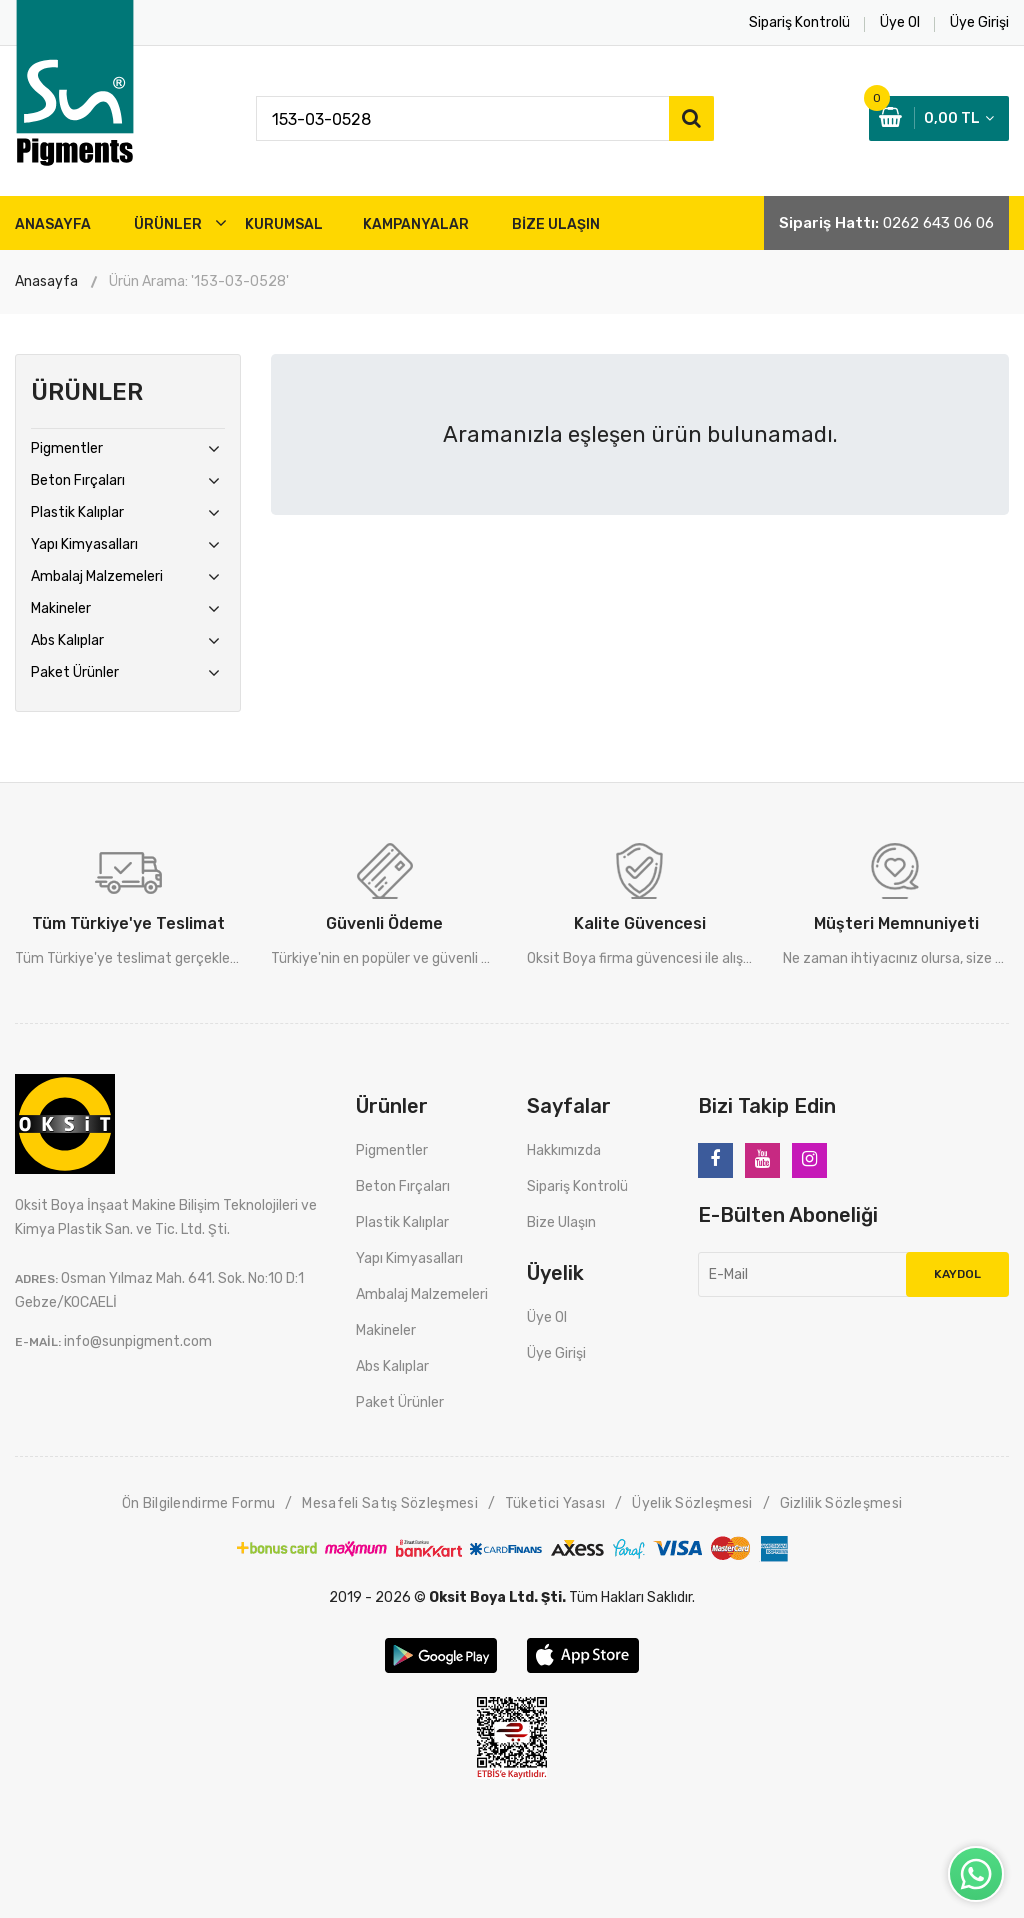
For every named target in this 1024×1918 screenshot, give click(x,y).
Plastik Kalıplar (77, 512)
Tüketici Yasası (555, 1503)
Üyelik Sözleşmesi (692, 1503)
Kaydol (957, 1274)
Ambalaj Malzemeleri (97, 576)
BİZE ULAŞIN (556, 224)
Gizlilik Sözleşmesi (841, 1503)
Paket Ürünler (75, 672)
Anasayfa (46, 281)
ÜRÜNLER (168, 224)
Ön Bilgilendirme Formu (199, 1503)
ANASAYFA (53, 224)
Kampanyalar (416, 224)
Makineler (61, 608)
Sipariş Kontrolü (577, 1186)
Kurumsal (284, 224)
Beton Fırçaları (78, 480)
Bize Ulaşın (561, 1222)
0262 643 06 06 (938, 223)
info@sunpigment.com (138, 1341)
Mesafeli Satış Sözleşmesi (390, 1503)
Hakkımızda (564, 1150)
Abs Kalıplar (67, 640)
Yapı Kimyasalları (84, 544)
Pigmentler (67, 448)
